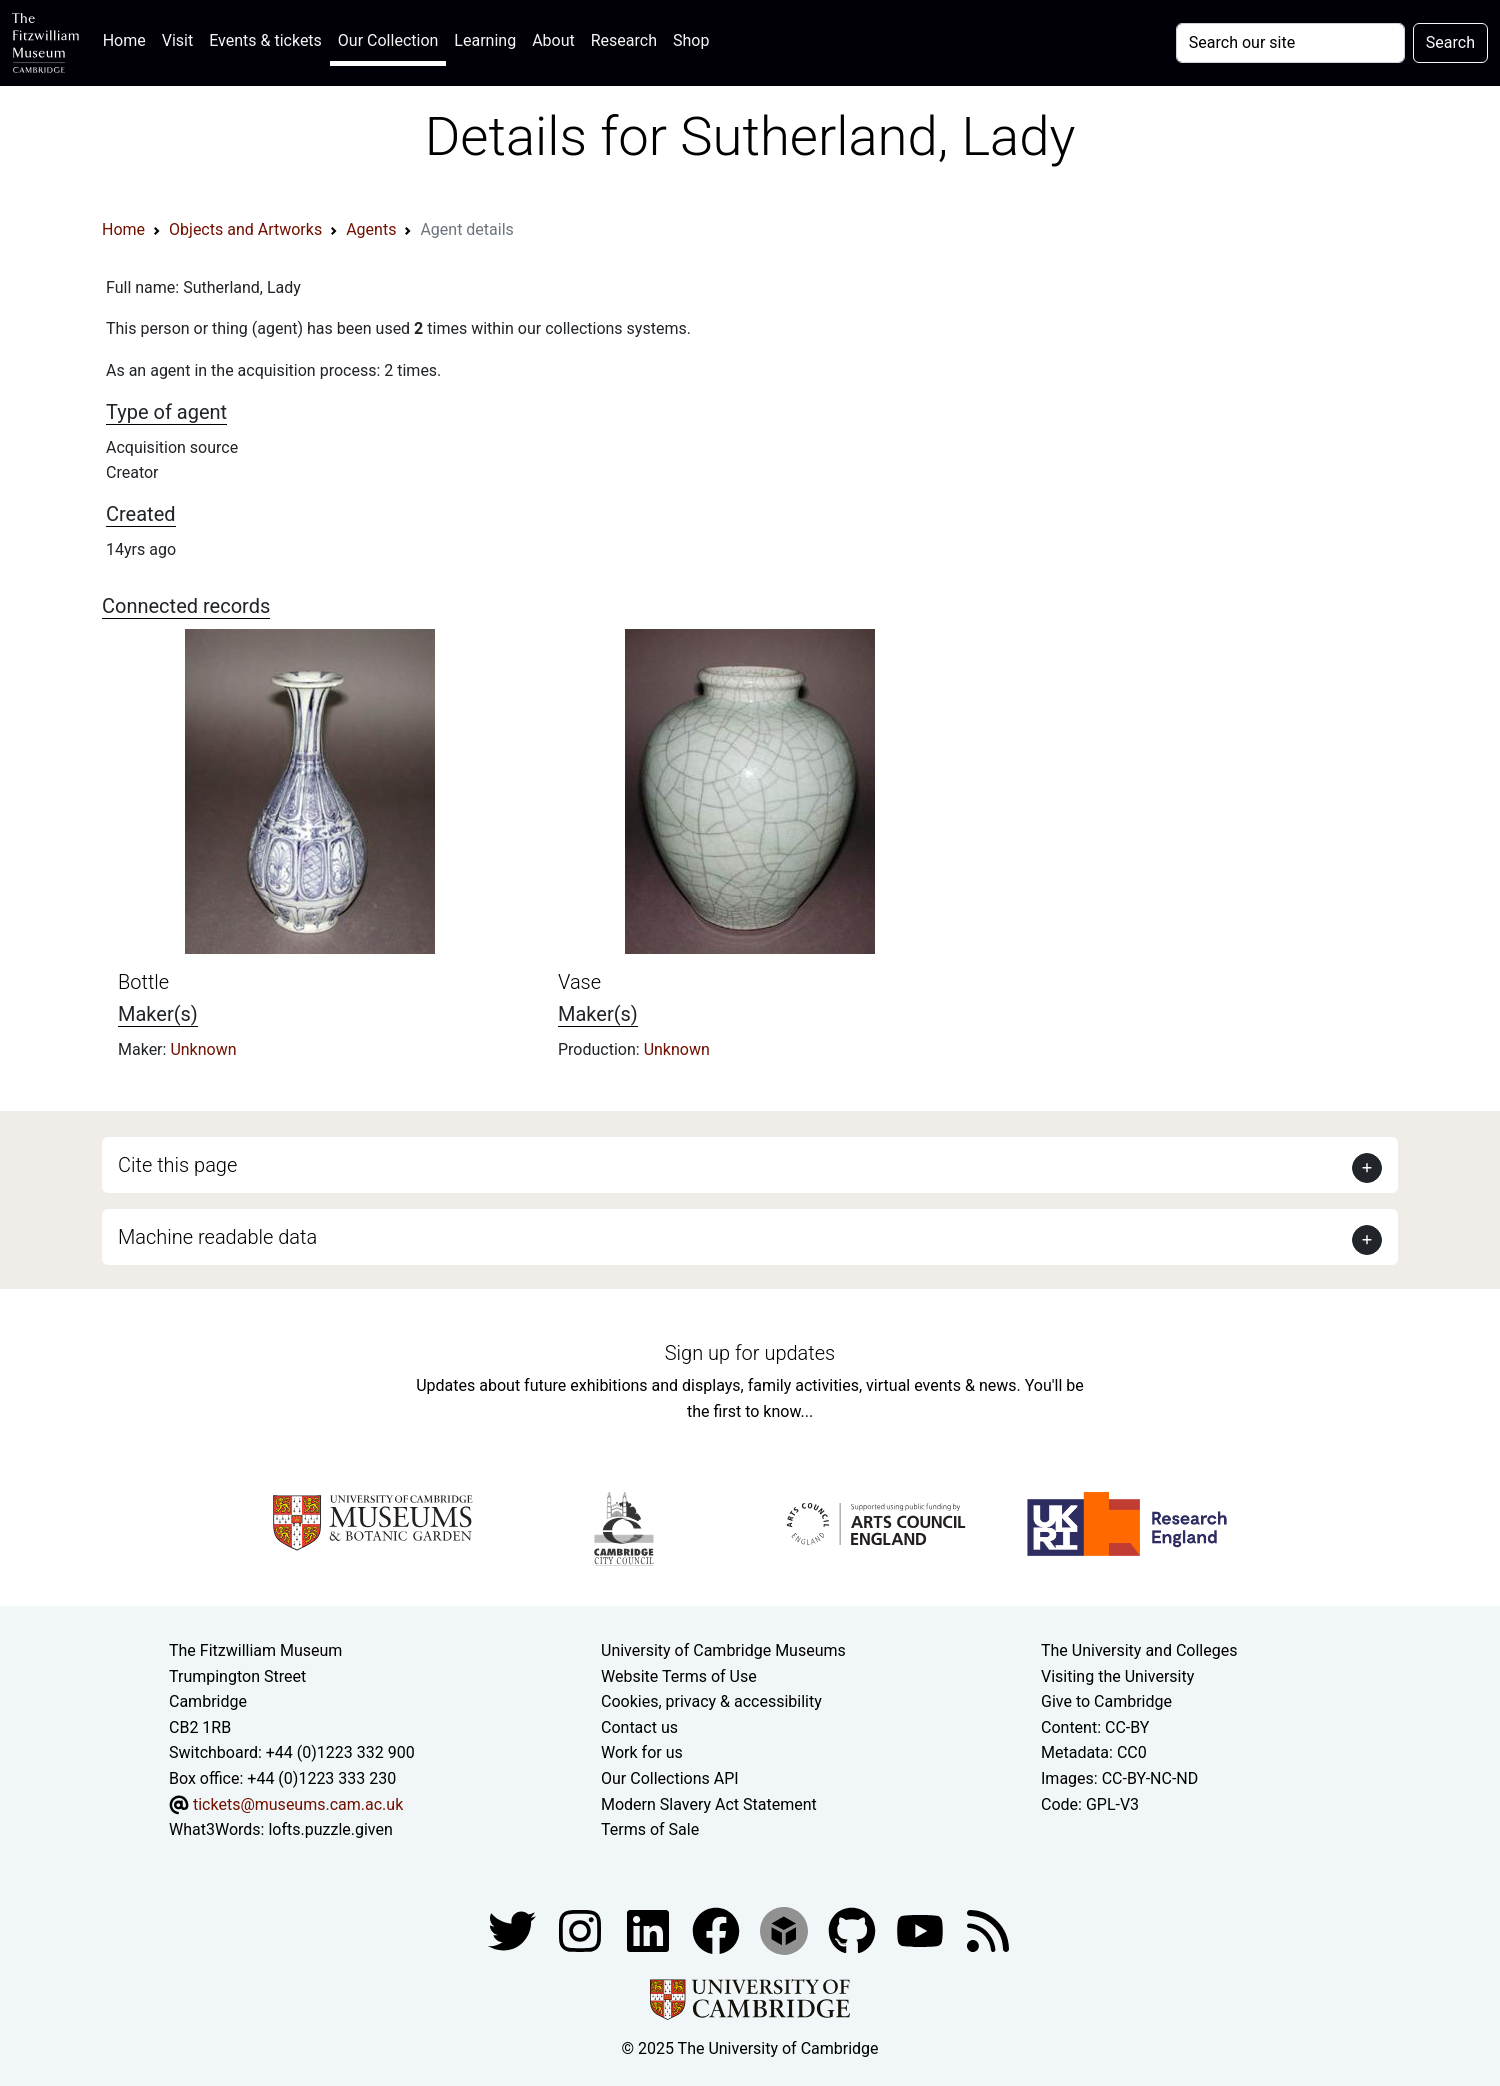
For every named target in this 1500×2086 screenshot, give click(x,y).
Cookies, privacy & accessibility (711, 1701)
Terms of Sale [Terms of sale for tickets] (650, 1829)
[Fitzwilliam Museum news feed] (988, 1929)
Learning (485, 40)
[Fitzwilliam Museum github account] (854, 1929)
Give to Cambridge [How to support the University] (1106, 1701)
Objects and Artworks (245, 229)
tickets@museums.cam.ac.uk (298, 1804)
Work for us (642, 1752)
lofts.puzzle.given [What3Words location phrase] (330, 1829)
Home (128, 38)
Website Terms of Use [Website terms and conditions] (679, 1676)
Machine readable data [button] (217, 1237)
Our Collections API (670, 1778)
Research (624, 40)
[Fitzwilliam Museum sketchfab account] (786, 1929)
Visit (177, 40)
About (553, 40)
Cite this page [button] (177, 1165)
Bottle (143, 982)
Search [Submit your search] (1450, 42)
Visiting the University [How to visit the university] (1117, 1676)
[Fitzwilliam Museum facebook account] (650, 1929)
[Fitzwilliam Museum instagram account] (582, 1929)
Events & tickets (265, 40)
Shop (691, 40)
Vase (579, 982)
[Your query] (1290, 43)
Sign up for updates (750, 1353)
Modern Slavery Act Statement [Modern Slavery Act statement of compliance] (709, 1804)
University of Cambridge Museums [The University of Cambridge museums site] (723, 1650)
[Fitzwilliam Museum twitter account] (514, 1929)
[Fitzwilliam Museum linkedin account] (718, 1929)
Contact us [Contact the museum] (639, 1727)
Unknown (203, 1049)
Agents (371, 229)
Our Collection (388, 40)
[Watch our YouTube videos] (922, 1929)
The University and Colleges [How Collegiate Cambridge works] (1139, 1650)
